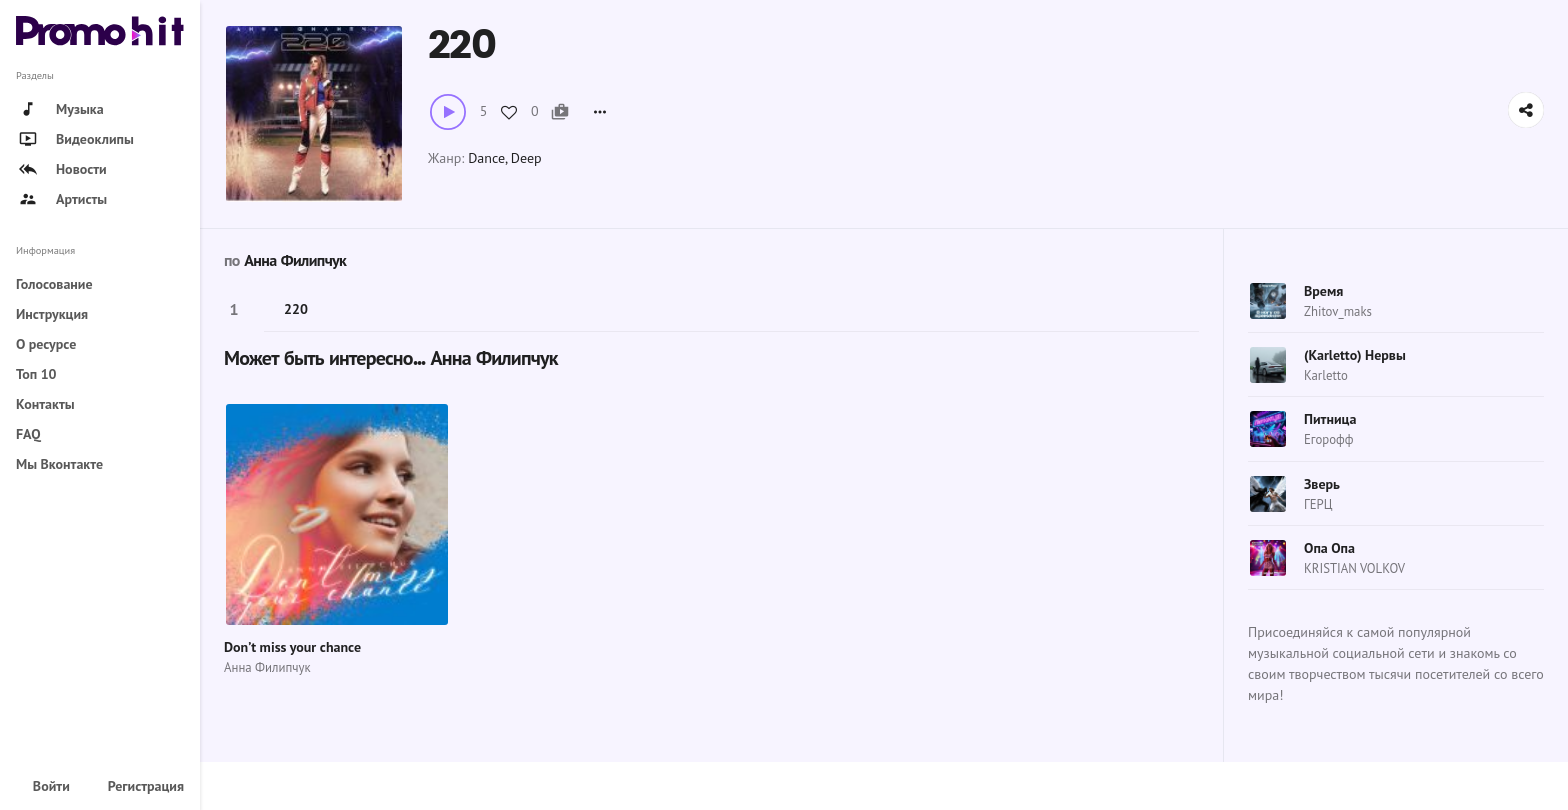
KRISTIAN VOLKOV (1354, 568)
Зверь (1322, 484)
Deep (526, 158)
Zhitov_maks (1338, 311)
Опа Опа (1329, 548)
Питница (1330, 419)
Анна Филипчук (295, 261)
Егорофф (1328, 439)
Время (1323, 291)
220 (296, 309)
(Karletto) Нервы (1355, 355)
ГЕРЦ (1318, 504)
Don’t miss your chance (292, 647)
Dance (486, 158)
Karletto (1326, 375)
